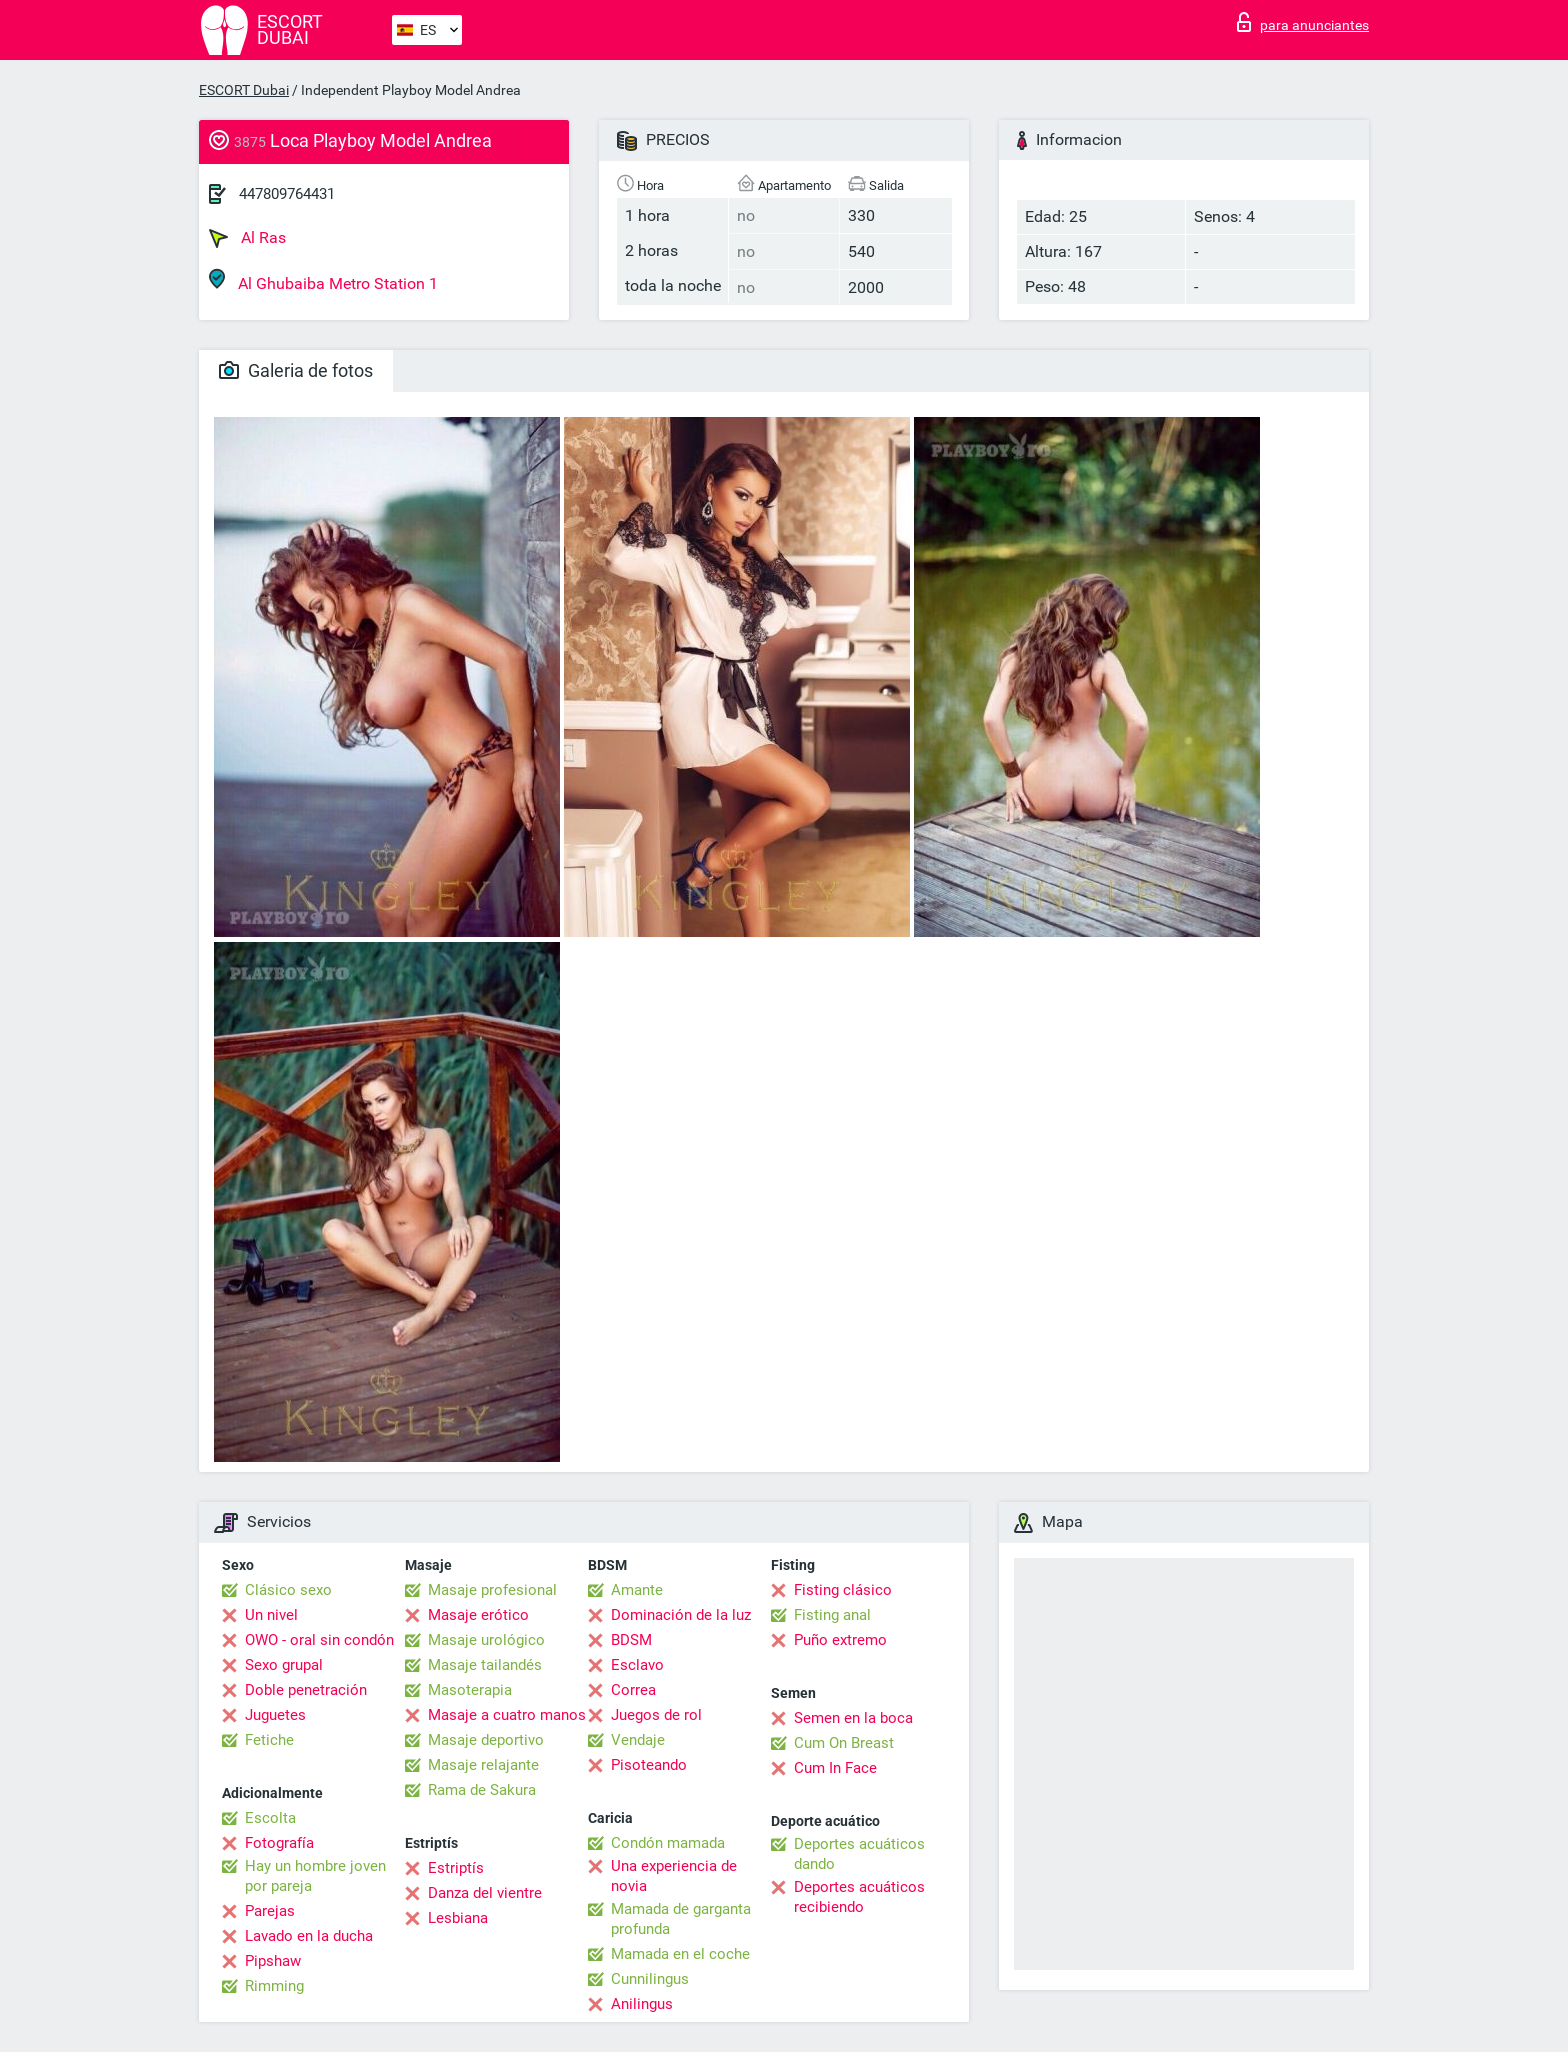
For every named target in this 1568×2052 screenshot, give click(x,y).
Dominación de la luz (681, 1615)
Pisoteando (649, 1765)
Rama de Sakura (482, 1790)
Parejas (270, 1911)
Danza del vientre (485, 1893)
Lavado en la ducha (309, 1936)
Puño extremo (840, 1640)
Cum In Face (835, 1768)
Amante (637, 1590)
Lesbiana (458, 1918)
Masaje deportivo (486, 1740)
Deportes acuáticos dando (859, 1854)
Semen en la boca (853, 1718)
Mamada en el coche (680, 1954)
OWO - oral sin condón (319, 1640)
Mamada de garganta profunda (681, 1919)
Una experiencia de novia (674, 1876)
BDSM (631, 1640)
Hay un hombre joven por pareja (315, 1876)
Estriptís (456, 1868)
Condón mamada (668, 1843)
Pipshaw (273, 1961)
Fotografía (279, 1843)
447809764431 (287, 194)
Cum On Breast (844, 1743)
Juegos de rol (656, 1715)
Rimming (274, 1986)
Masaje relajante (483, 1765)
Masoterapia (470, 1690)
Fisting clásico (843, 1590)
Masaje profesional (492, 1590)
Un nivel (271, 1615)
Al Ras (247, 238)
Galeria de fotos (296, 370)
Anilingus (642, 2004)
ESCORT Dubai (244, 90)
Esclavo (637, 1665)
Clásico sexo (288, 1590)
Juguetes (275, 1715)
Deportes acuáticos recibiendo (859, 1897)
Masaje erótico (478, 1615)
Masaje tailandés (485, 1665)
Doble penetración (306, 1690)
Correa (633, 1690)
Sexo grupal (284, 1665)
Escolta (270, 1818)
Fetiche (269, 1740)
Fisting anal (832, 1615)
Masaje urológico (486, 1640)
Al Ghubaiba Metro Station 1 (323, 280)
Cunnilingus (650, 1979)
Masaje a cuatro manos (507, 1715)
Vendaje (638, 1740)
